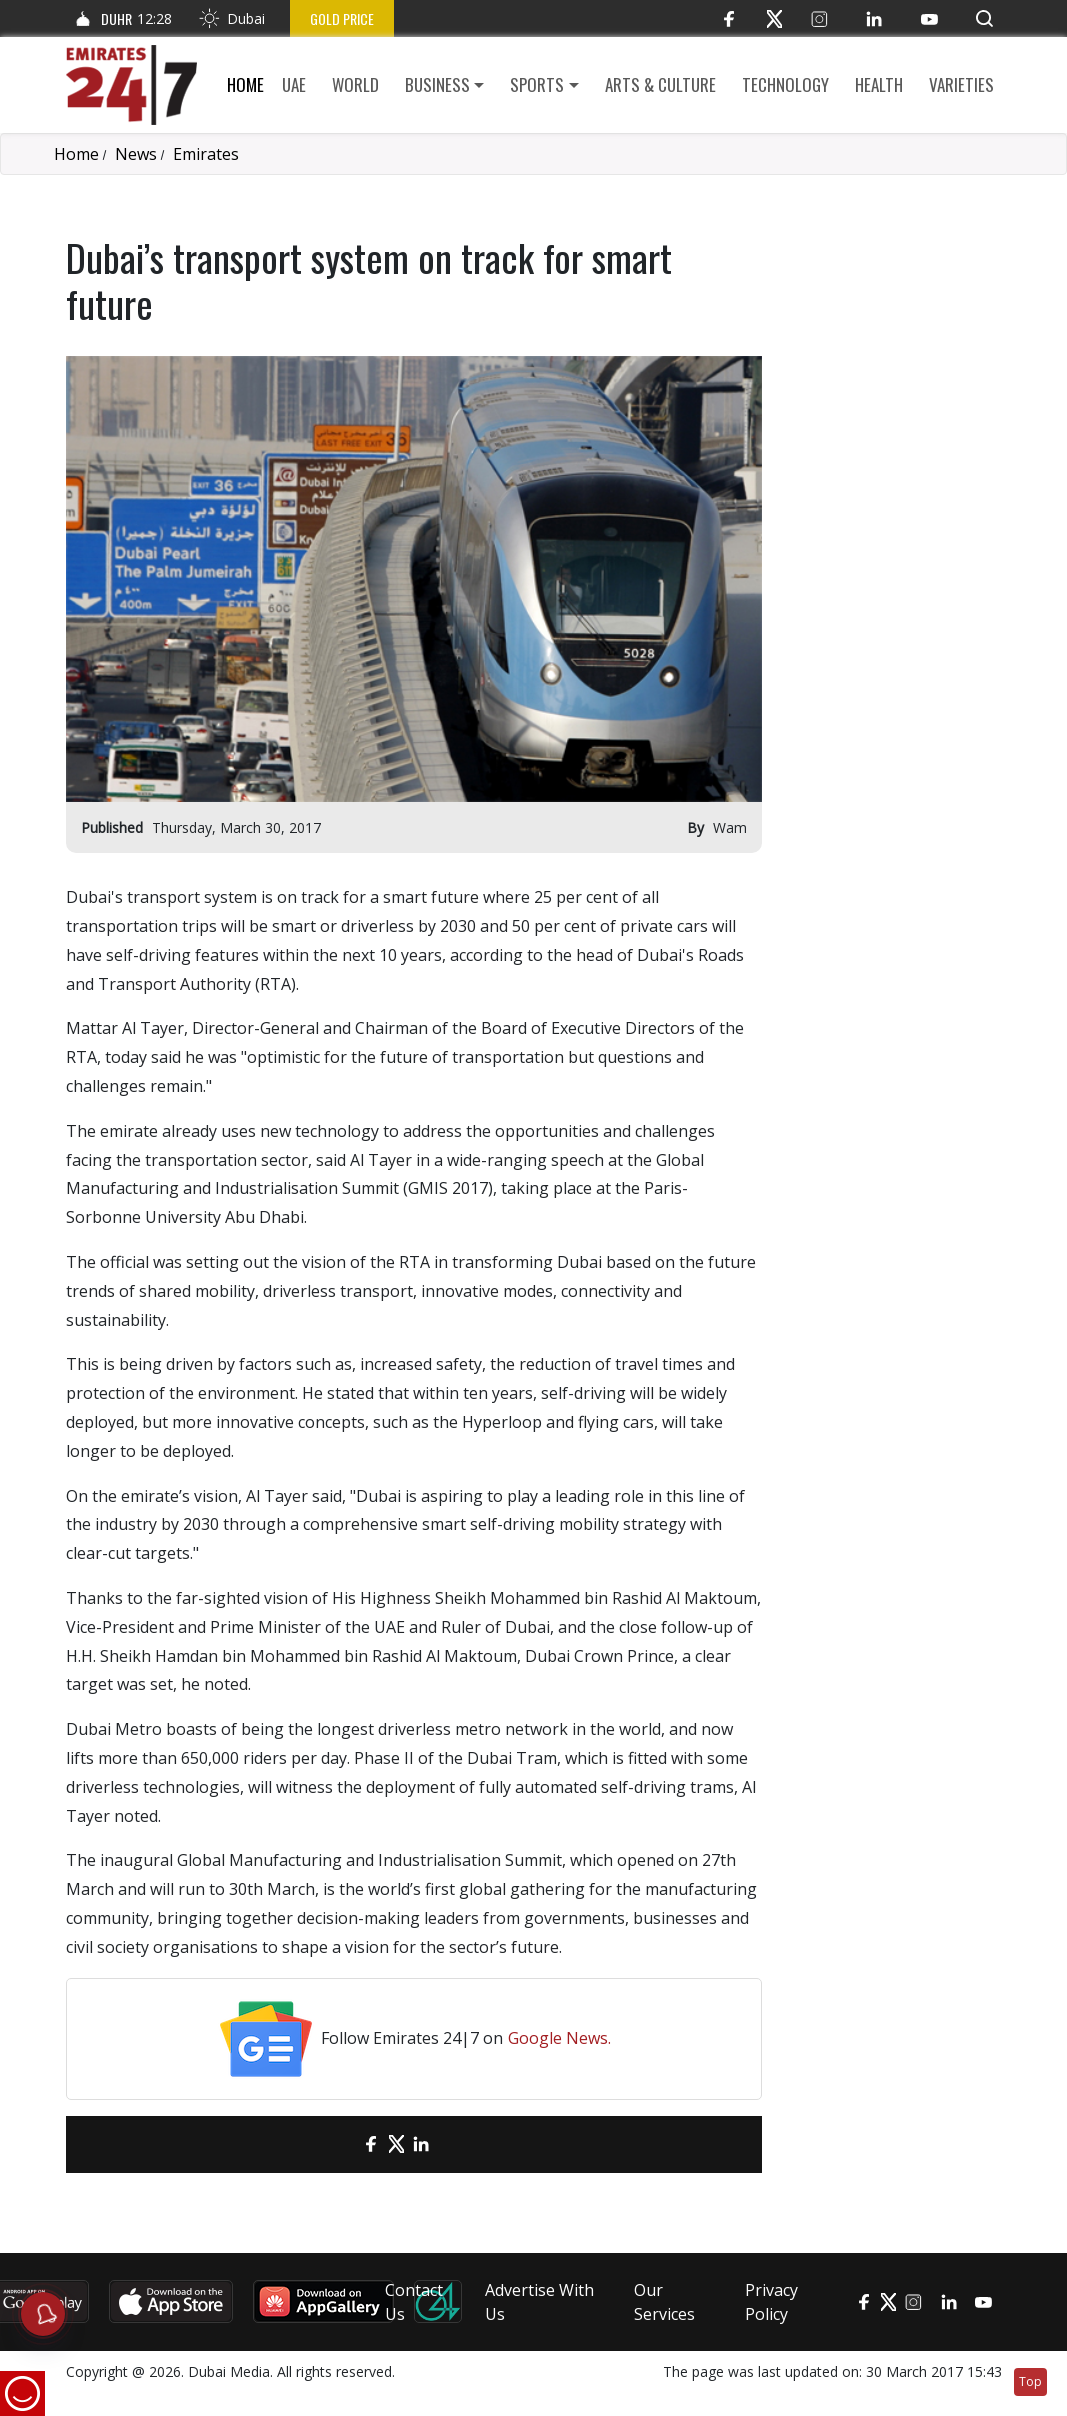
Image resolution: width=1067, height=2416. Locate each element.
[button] (984, 18)
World (355, 84)
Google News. (559, 2038)
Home (245, 84)
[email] (336, 2144)
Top (1030, 2381)
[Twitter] (774, 18)
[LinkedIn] (874, 18)
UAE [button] (294, 84)
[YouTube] (929, 18)
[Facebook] (729, 18)
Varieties (961, 84)
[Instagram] (819, 18)
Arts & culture (660, 84)
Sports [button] (537, 84)
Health (879, 84)
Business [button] (437, 84)
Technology (785, 84)
